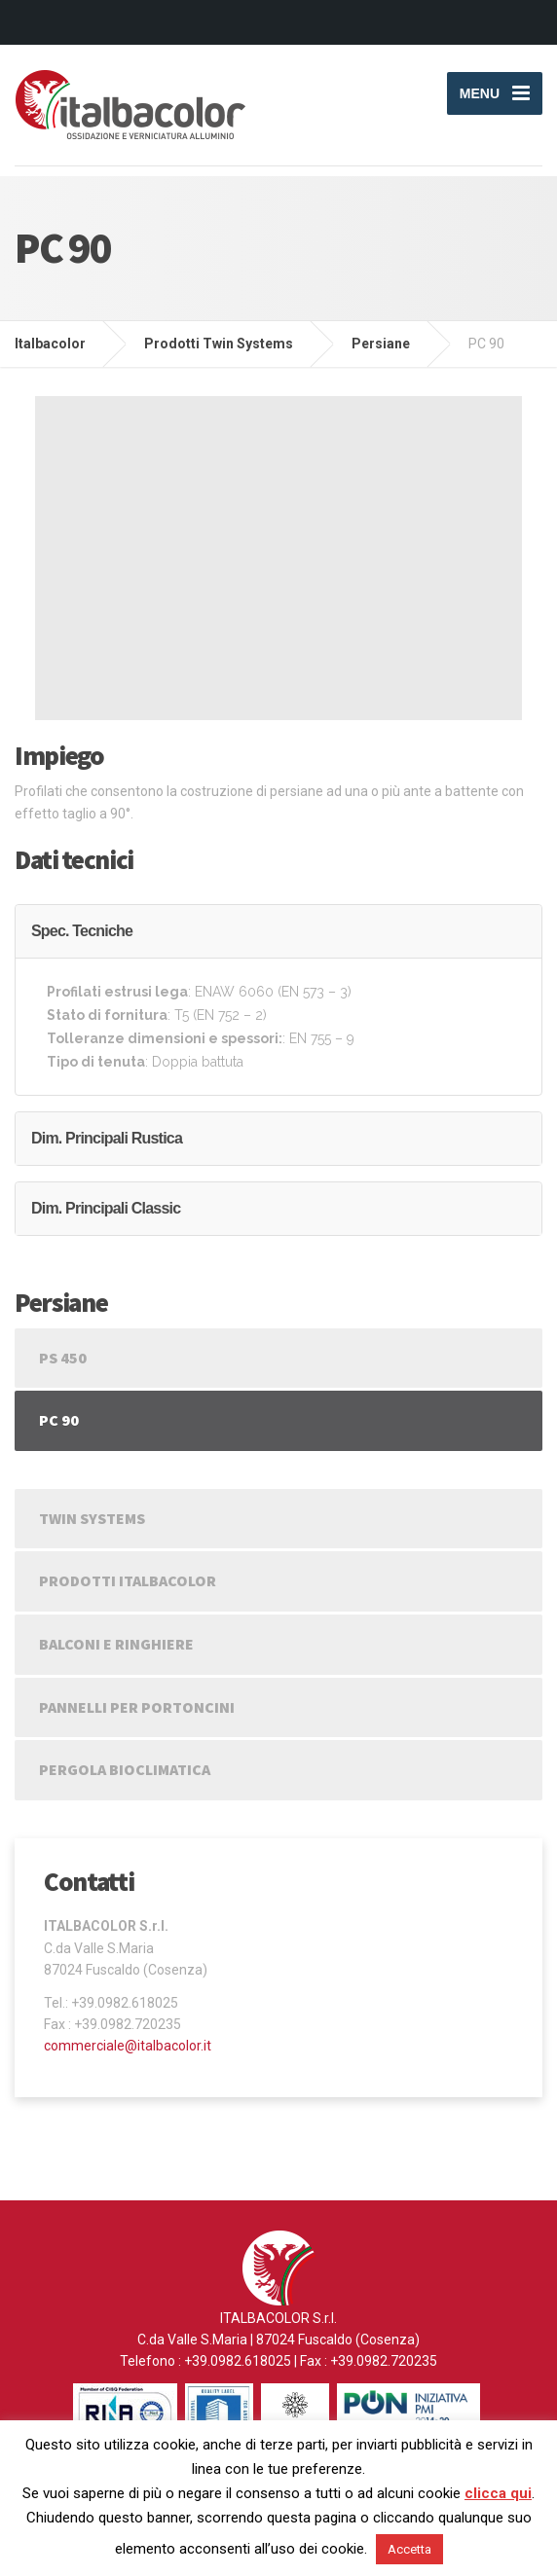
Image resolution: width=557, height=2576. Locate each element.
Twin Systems (92, 1518)
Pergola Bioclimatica (124, 1769)
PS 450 (63, 1357)
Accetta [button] (409, 2549)
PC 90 (59, 1420)
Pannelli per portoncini (137, 1707)
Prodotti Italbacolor (127, 1580)
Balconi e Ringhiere (116, 1643)
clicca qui (498, 2493)
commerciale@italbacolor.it (127, 2045)
